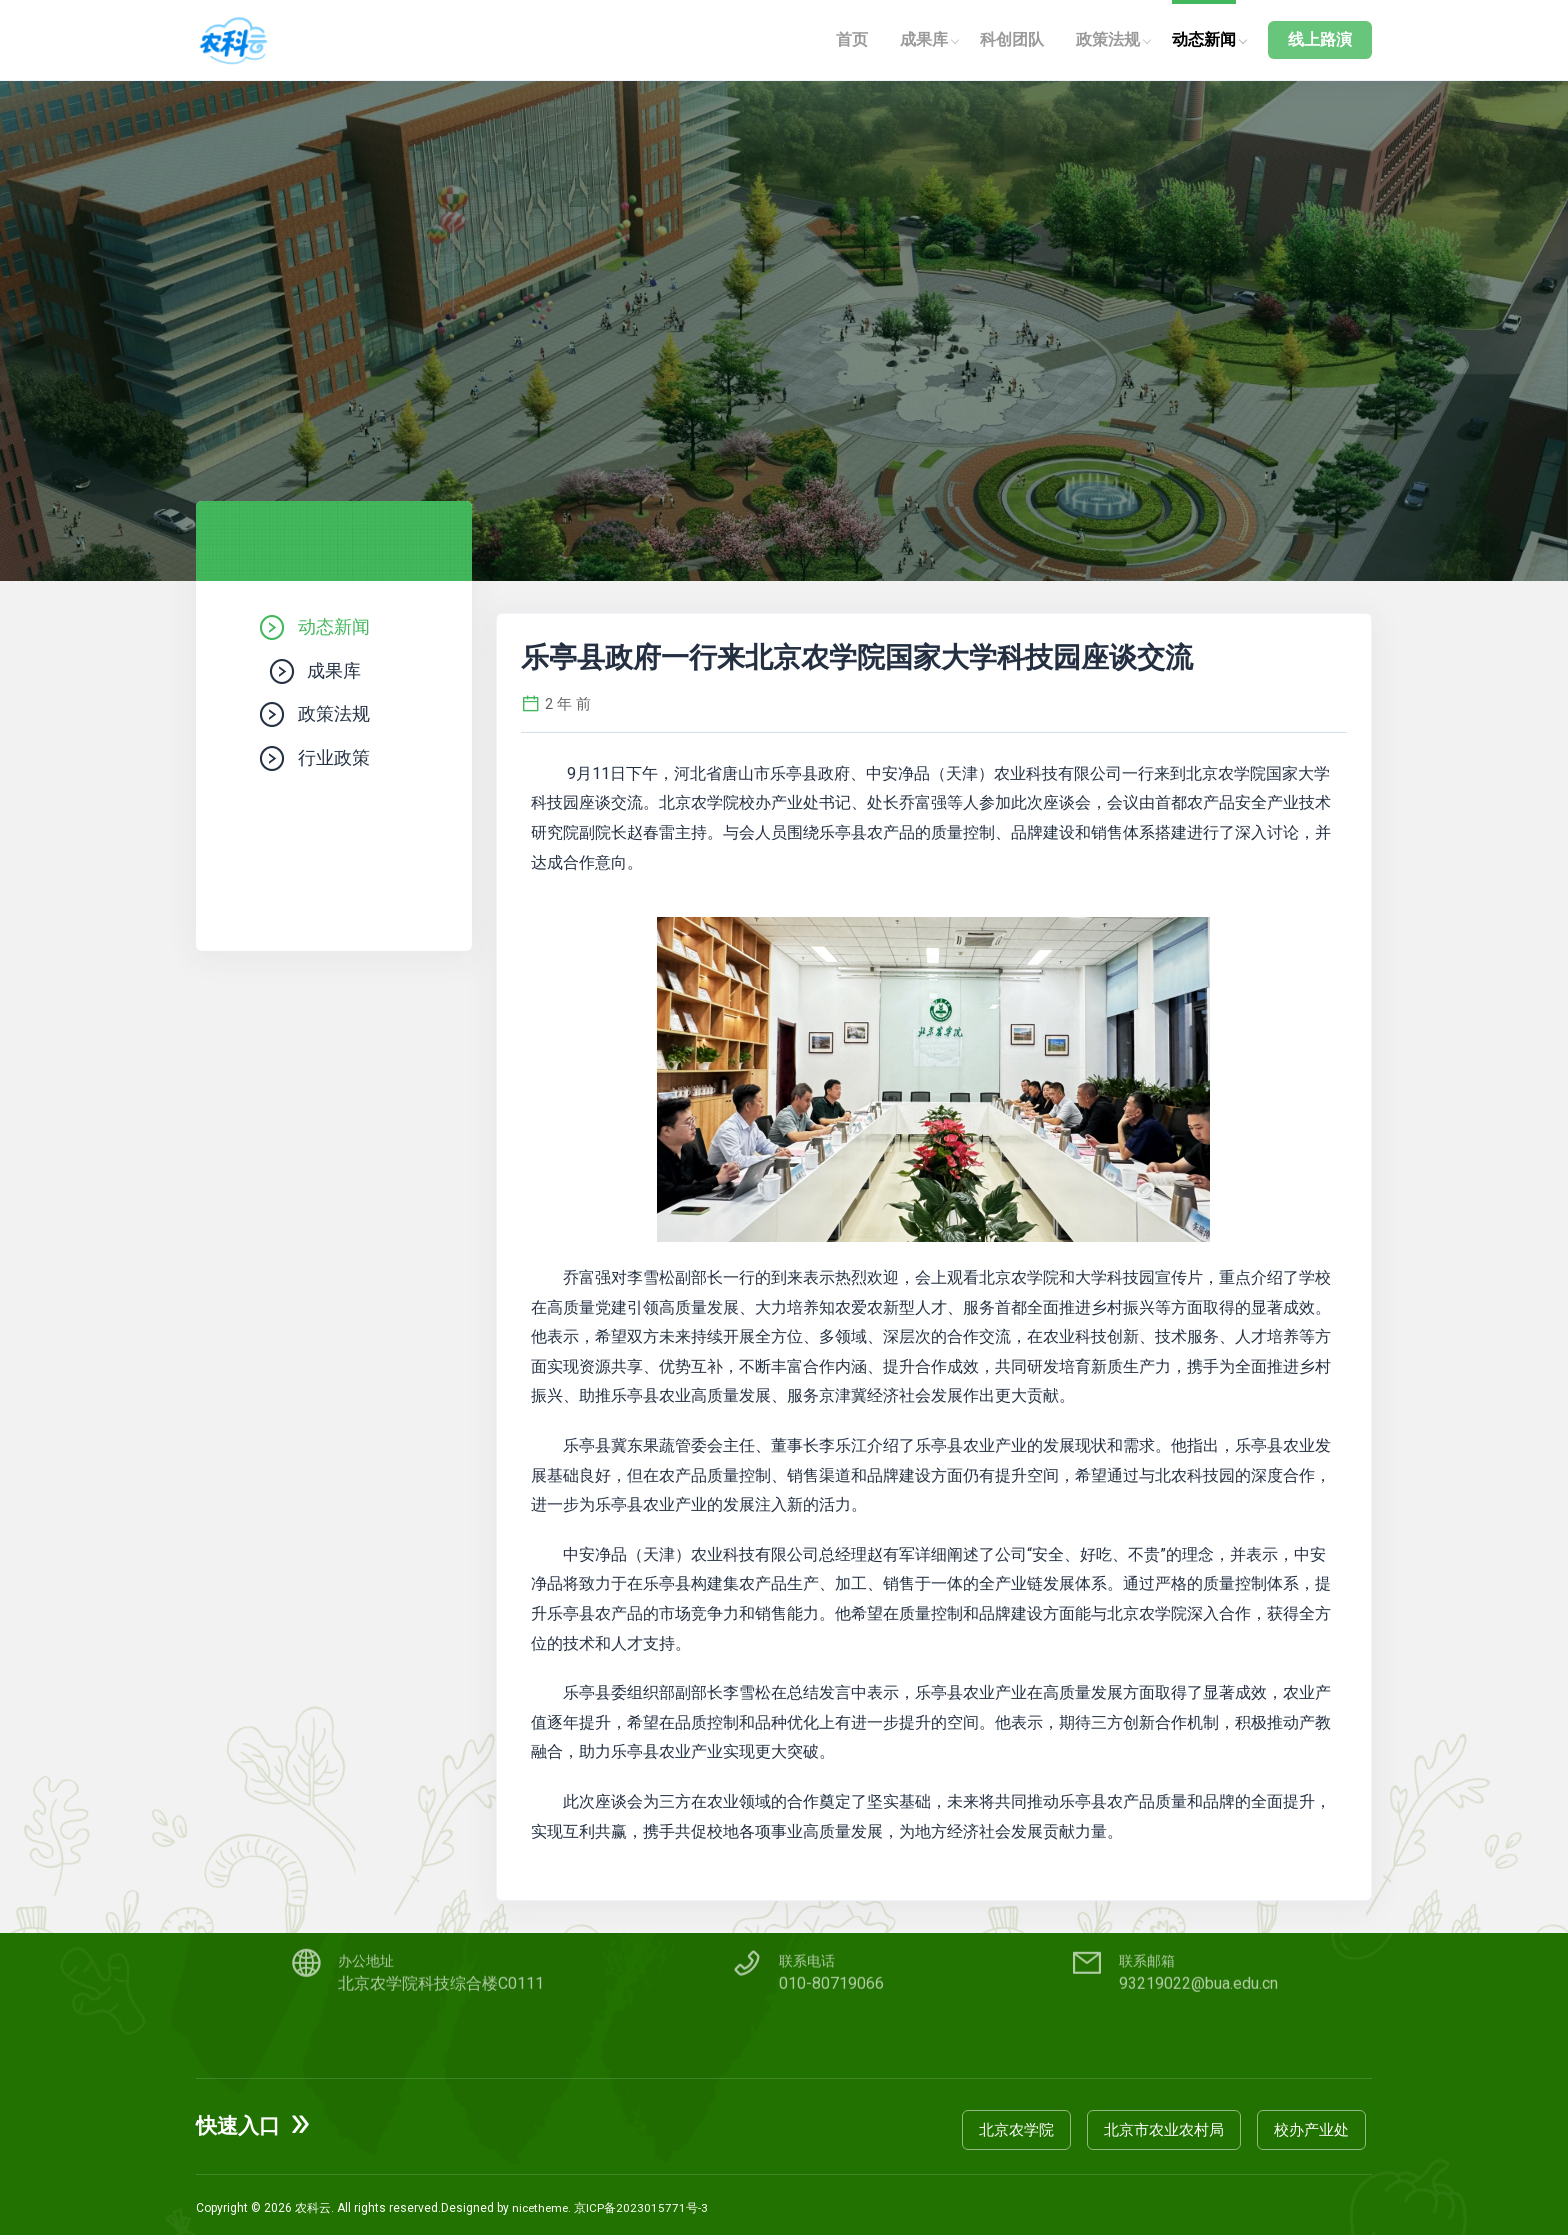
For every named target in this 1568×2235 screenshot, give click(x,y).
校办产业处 (1317, 2123)
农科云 (313, 2202)
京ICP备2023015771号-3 (645, 2202)
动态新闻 (1204, 39)
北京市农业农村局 (1170, 2123)
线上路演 (1320, 39)
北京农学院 (1022, 2123)
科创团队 (1012, 39)
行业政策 (334, 765)
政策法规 (1108, 39)
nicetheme (542, 2202)
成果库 (924, 39)
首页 (852, 39)
